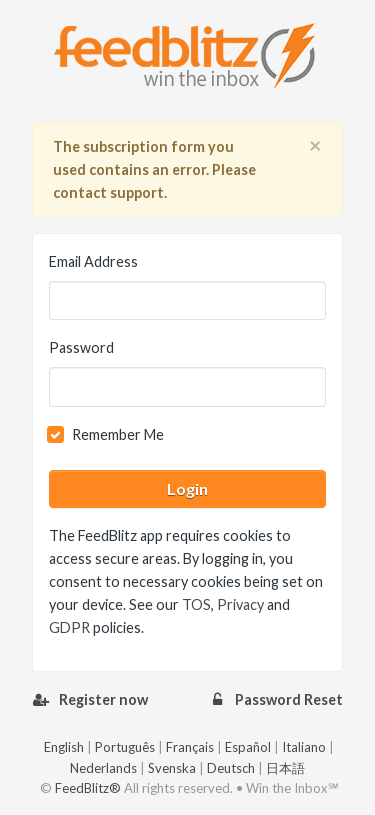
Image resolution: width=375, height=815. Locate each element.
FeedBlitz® (88, 788)
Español (248, 747)
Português (125, 747)
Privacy (240, 604)
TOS (196, 604)
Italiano (304, 747)
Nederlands (103, 768)
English (64, 747)
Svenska (172, 768)
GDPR (69, 627)
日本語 (285, 768)
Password (81, 347)
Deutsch (231, 768)
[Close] (315, 146)
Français (190, 747)
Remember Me (118, 434)
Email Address (93, 261)
